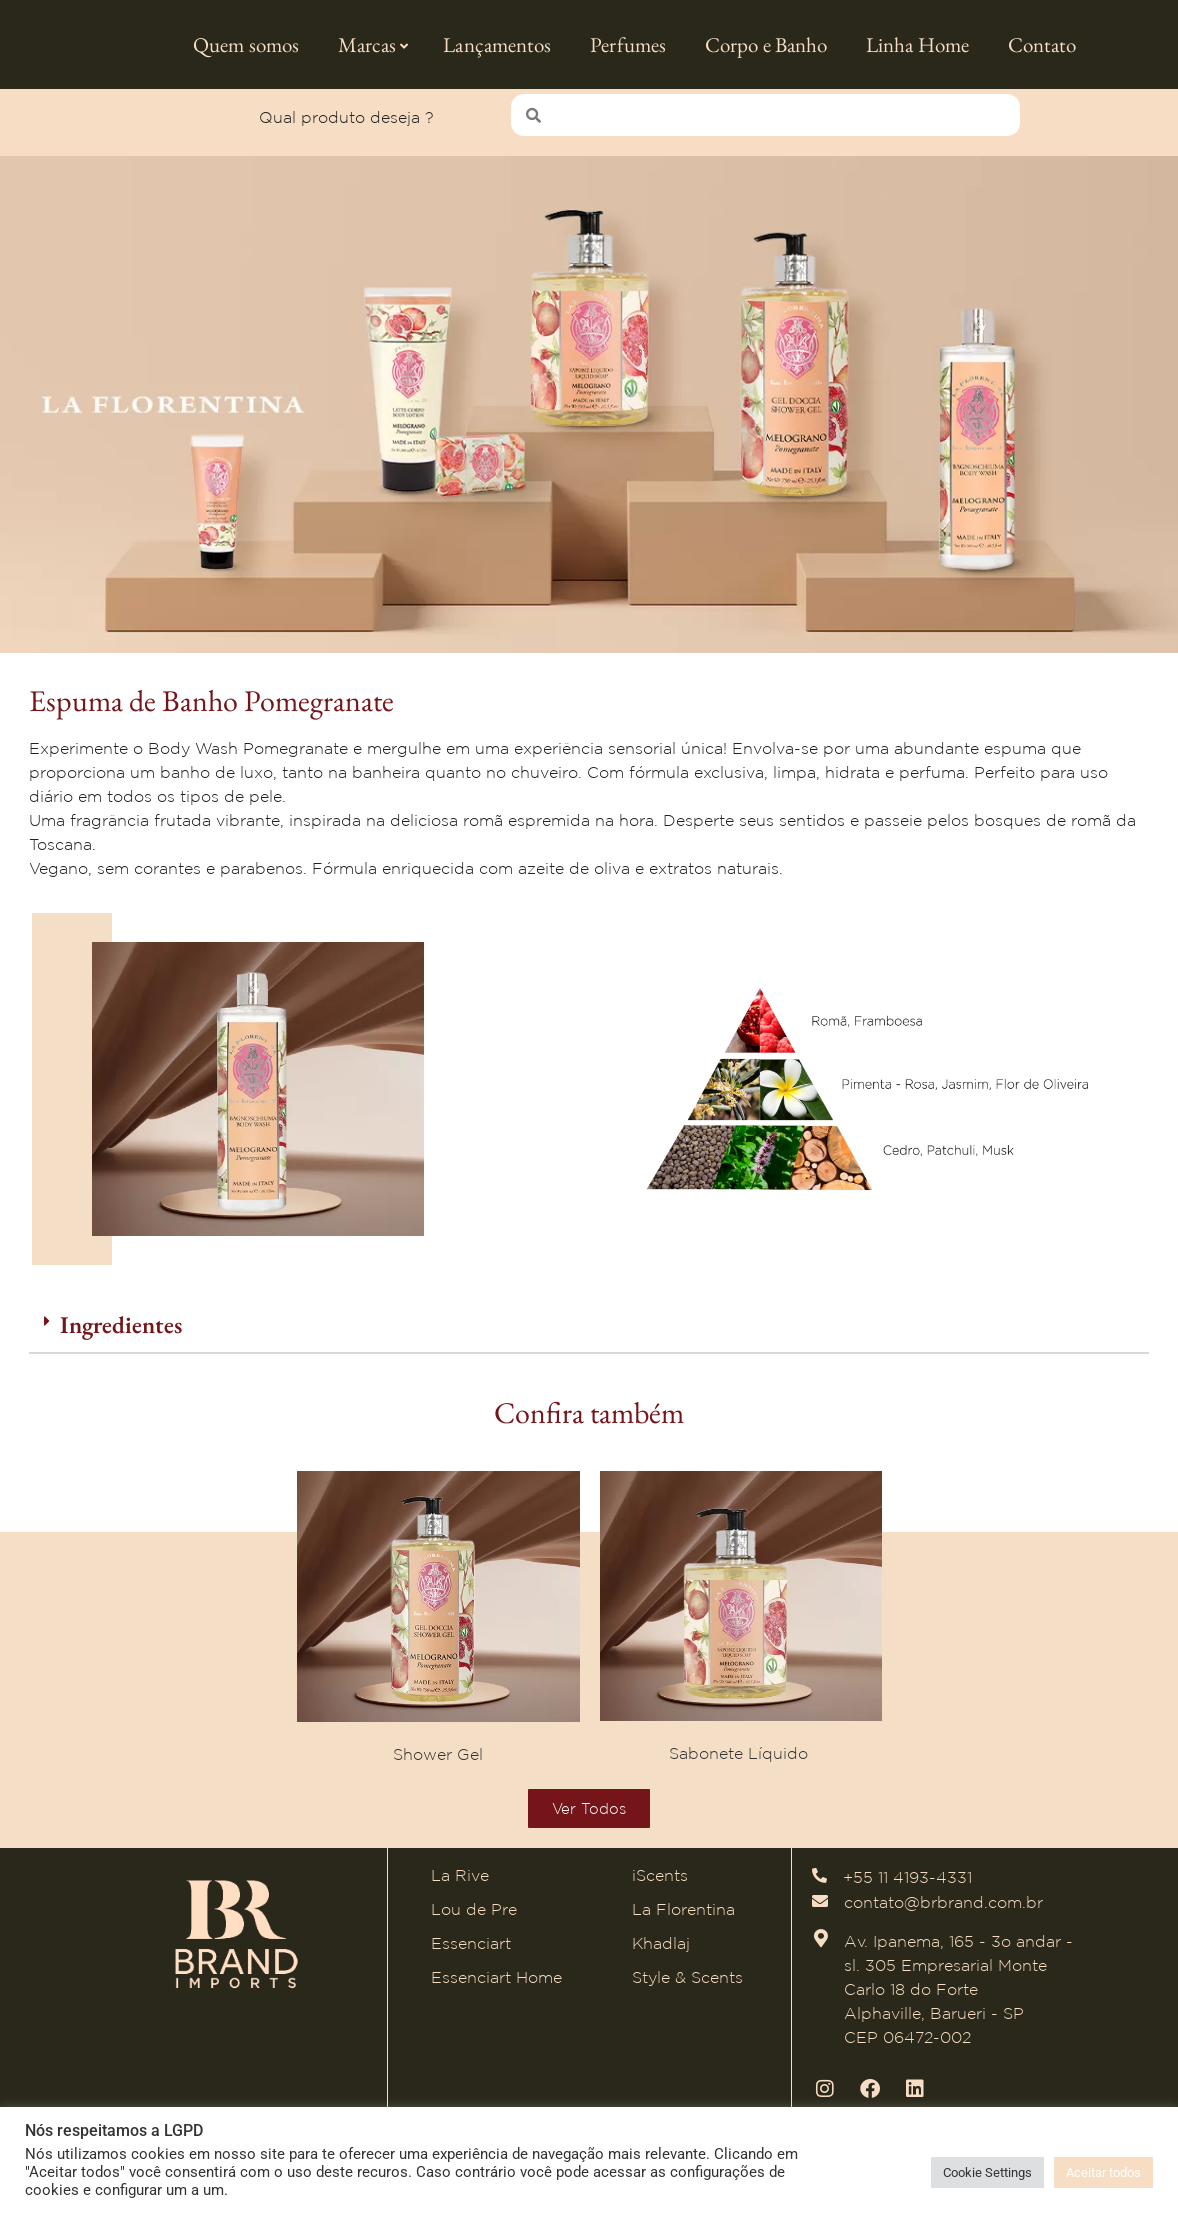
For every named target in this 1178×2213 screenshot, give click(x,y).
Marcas (373, 44)
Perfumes (628, 44)
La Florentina (683, 1919)
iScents (660, 1885)
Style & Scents (687, 1987)
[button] (589, 1336)
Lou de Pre (474, 1919)
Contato (1042, 44)
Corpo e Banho (766, 44)
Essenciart (471, 1953)
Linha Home (917, 44)
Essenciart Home (496, 1987)
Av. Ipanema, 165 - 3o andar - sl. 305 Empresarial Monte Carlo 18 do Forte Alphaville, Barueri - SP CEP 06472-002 (958, 1998)
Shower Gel (438, 1763)
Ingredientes (121, 1334)
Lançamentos (497, 44)
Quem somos (246, 44)
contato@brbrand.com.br (943, 1911)
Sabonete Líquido (741, 1763)
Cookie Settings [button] (987, 2172)
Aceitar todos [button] (1103, 2172)
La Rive (460, 1885)
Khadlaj (661, 1953)
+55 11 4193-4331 (907, 1887)
